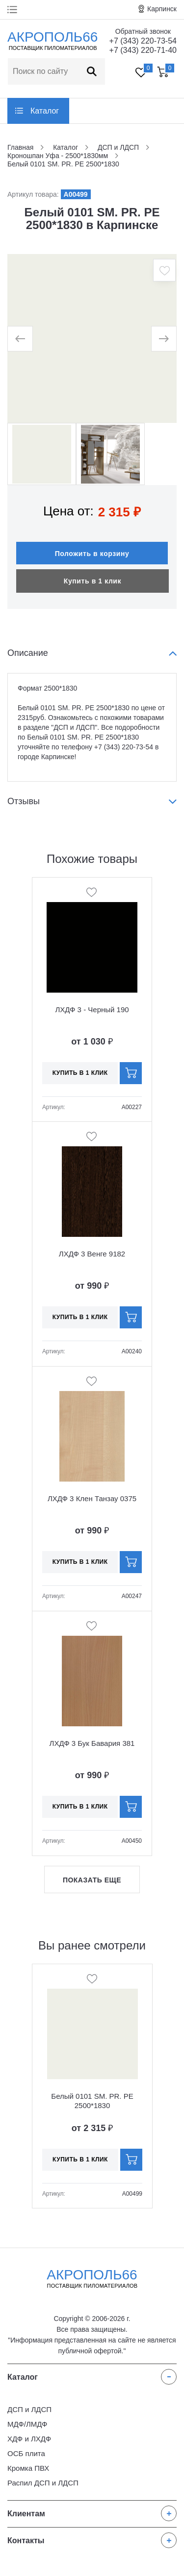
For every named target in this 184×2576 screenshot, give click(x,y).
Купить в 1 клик (92, 581)
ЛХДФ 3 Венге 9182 (92, 1254)
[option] (92, 338)
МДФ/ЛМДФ (27, 2424)
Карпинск (162, 9)
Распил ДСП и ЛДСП (43, 2483)
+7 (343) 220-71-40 (143, 50)
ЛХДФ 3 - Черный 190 (92, 1009)
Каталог (44, 111)
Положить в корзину (92, 553)
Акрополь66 (92, 2278)
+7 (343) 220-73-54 (143, 41)
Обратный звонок (143, 31)
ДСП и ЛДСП (29, 2409)
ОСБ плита (26, 2453)
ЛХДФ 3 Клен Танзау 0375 (92, 1498)
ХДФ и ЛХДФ (29, 2439)
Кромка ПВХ (28, 2468)
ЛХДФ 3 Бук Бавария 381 (92, 1743)
